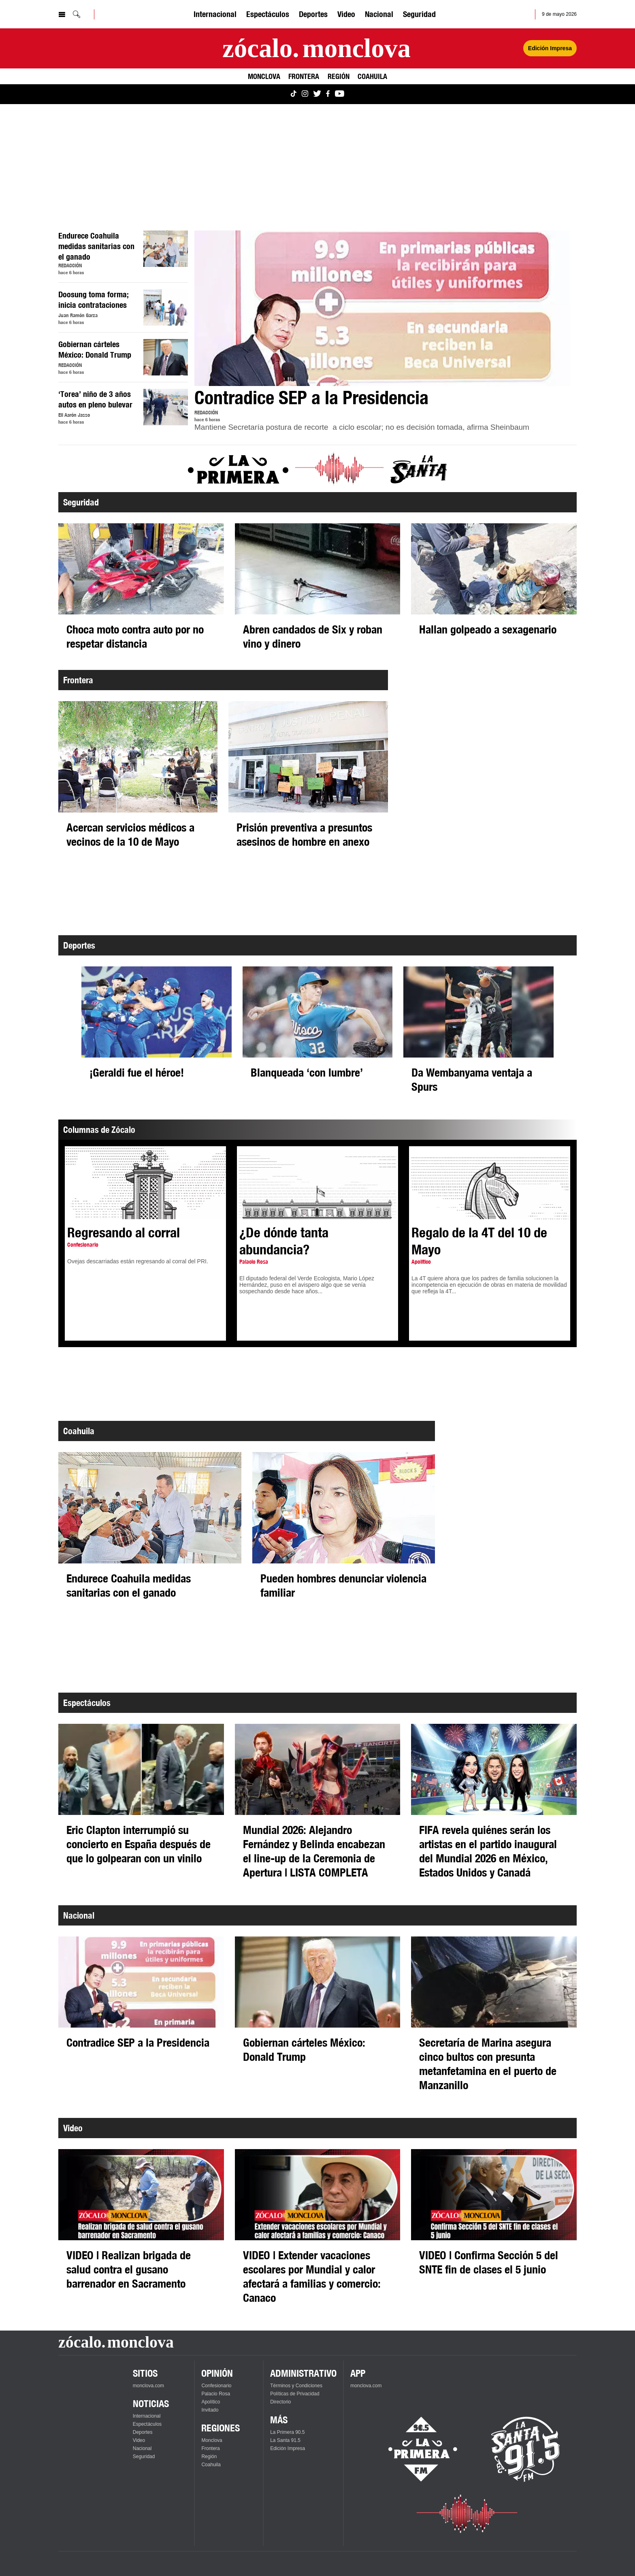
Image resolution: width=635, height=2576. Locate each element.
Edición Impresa (287, 2448)
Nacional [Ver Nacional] (379, 14)
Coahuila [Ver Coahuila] (372, 76)
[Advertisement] (301, 167)
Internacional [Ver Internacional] (215, 14)
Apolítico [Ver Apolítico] (210, 2402)
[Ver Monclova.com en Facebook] (327, 94)
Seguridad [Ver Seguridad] (419, 14)
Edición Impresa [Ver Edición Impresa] (550, 48)
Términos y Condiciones (296, 2385)
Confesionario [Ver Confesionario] (216, 2385)
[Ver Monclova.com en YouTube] (339, 94)
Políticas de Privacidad (294, 2394)
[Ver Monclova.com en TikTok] (293, 94)
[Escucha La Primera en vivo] (416, 2449)
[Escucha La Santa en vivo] (525, 2449)
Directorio (280, 2402)
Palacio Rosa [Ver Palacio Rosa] (215, 2394)
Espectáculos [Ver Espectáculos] (267, 14)
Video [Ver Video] (346, 14)
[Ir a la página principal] (316, 48)
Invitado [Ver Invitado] (209, 2410)
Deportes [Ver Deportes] (313, 14)
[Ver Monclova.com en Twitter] (317, 94)
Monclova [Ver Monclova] (264, 76)
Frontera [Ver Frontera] (303, 76)
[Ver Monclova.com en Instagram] (305, 94)
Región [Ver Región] (338, 76)
